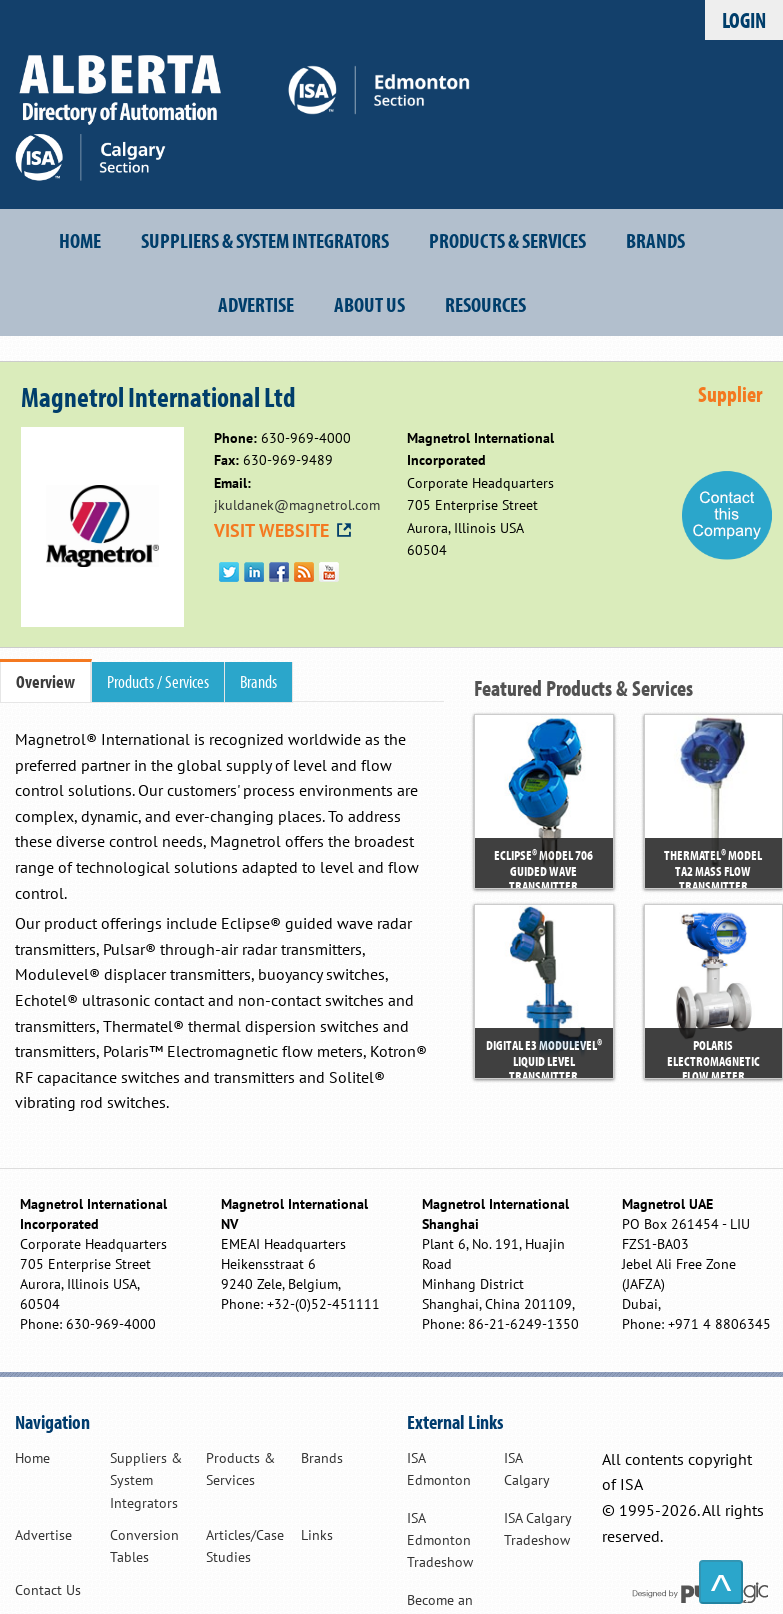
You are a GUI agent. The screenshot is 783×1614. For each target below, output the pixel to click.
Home (80, 240)
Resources (485, 304)
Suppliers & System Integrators (265, 240)
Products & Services (507, 240)
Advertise (256, 304)
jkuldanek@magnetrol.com (297, 505)
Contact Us (48, 1590)
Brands (655, 240)
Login (744, 19)
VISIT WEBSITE (284, 530)
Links (317, 1535)
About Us (369, 304)
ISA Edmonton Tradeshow (440, 1540)
